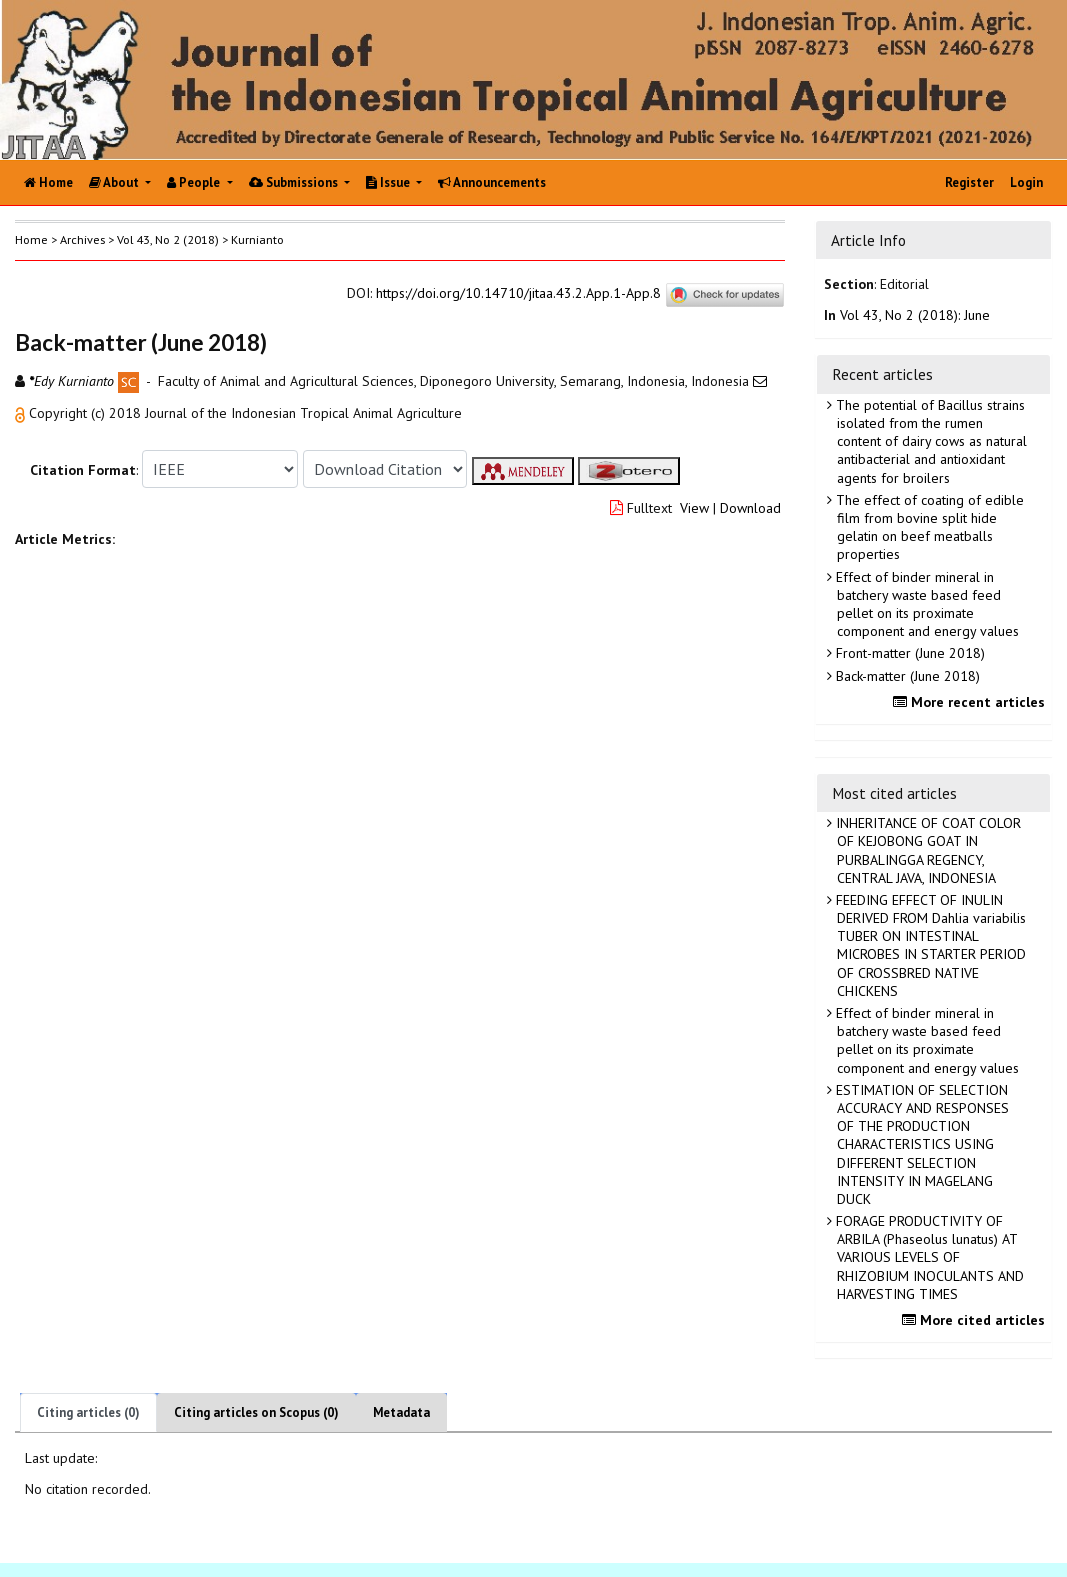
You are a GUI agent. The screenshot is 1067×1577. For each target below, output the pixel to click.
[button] (22, 413)
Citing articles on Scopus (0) (256, 1412)
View (694, 508)
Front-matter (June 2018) (908, 653)
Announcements (492, 182)
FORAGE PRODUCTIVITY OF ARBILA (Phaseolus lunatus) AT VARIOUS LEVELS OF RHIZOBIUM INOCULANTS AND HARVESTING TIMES (928, 1257)
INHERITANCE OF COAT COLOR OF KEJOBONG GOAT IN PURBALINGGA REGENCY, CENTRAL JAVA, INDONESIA (926, 850)
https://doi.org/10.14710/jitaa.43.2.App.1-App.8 (518, 294)
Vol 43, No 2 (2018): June (915, 315)
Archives (82, 239)
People (195, 182)
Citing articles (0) (88, 1412)
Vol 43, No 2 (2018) (168, 239)
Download (750, 508)
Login (1026, 182)
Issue (389, 182)
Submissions (295, 182)
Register (969, 182)
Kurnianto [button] (257, 239)
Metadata (401, 1412)
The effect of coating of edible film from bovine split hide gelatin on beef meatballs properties (928, 527)
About (115, 182)
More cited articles (976, 1320)
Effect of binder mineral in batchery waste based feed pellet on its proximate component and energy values (925, 604)
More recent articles (971, 702)
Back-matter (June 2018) (906, 676)
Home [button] (31, 239)
